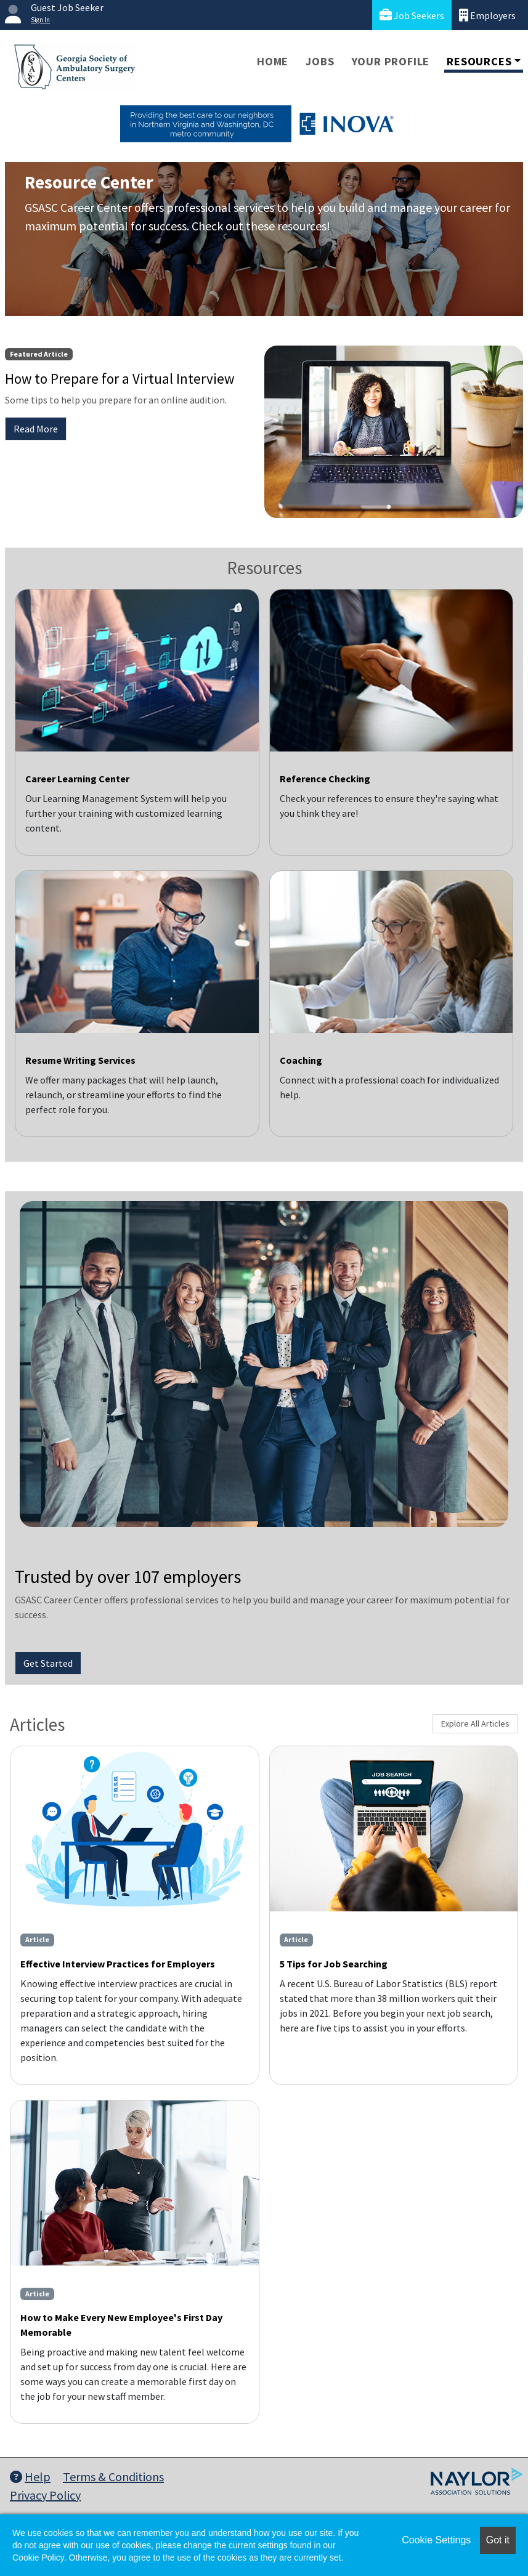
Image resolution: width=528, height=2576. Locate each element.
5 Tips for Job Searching (334, 1964)
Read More (36, 429)
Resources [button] (479, 61)
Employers (487, 15)
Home (272, 61)
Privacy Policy (45, 2495)
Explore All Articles (475, 1723)
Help (30, 2476)
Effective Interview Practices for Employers (117, 1964)
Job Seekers (412, 15)
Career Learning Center (77, 778)
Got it (498, 2540)
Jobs (320, 61)
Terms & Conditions (113, 2476)
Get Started (48, 1663)
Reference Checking (325, 778)
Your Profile (391, 61)
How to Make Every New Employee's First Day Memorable (121, 2324)
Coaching (301, 1060)
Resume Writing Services (80, 1060)
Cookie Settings (436, 2540)
